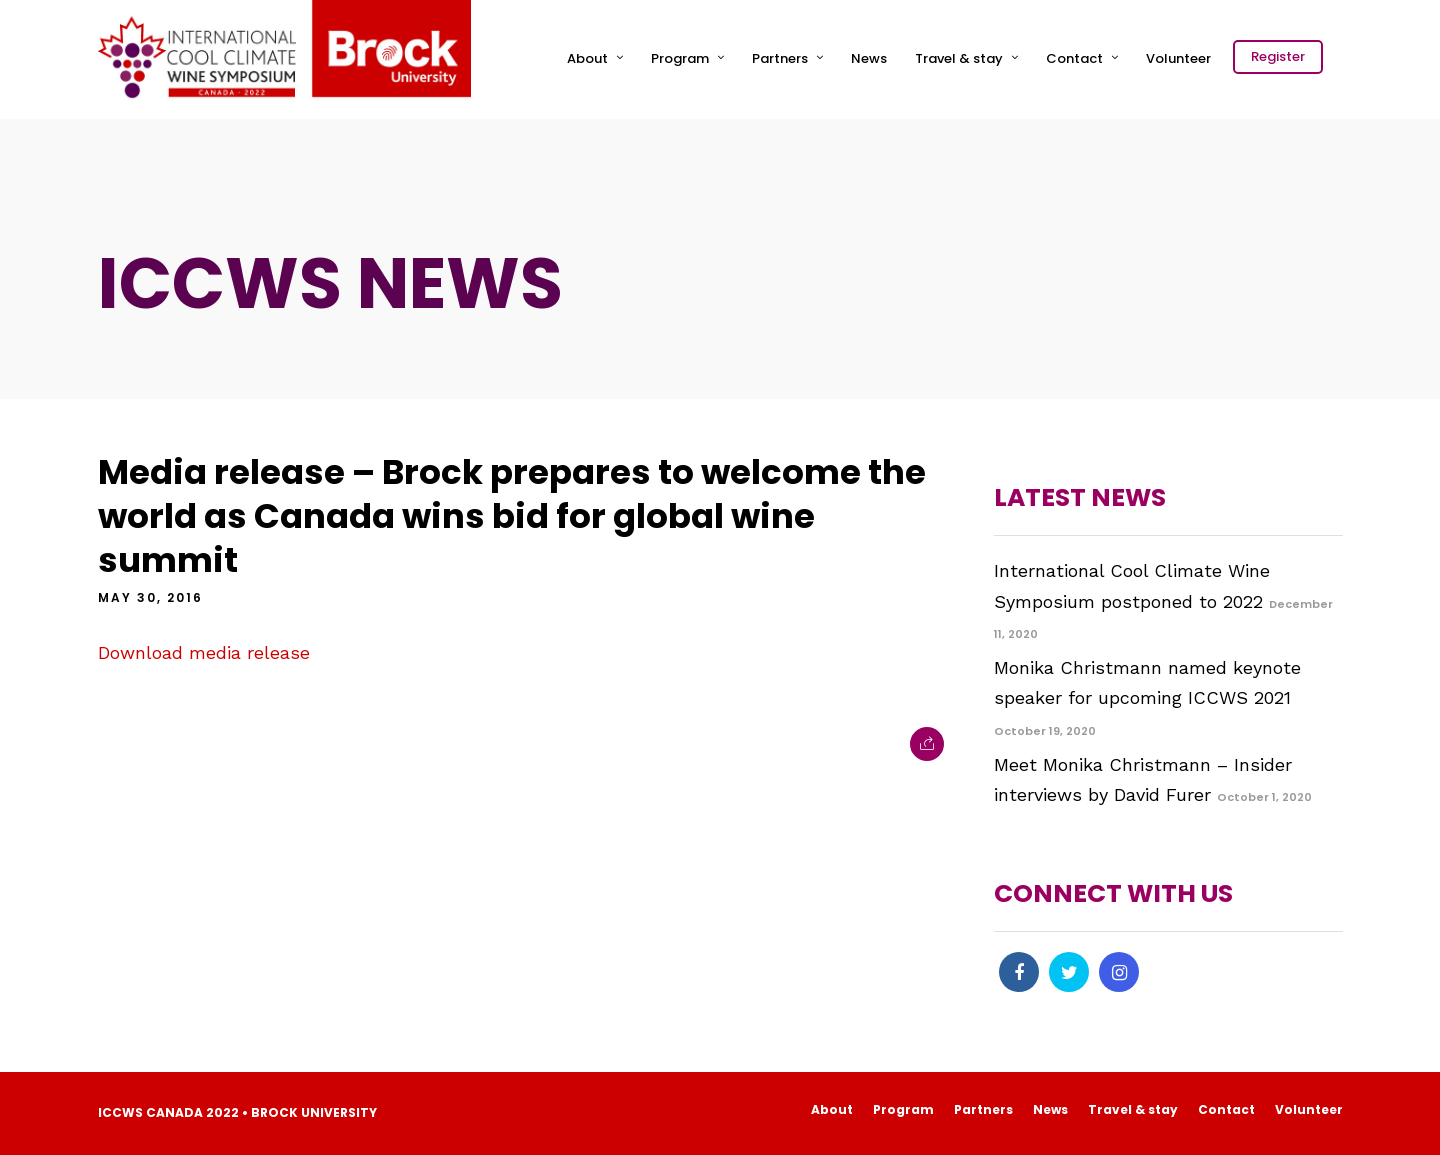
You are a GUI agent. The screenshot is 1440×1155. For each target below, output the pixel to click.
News (869, 58)
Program (680, 58)
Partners (780, 58)
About (587, 58)
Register (1278, 56)
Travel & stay (959, 58)
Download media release (204, 652)
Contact (1074, 58)
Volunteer (1178, 58)
